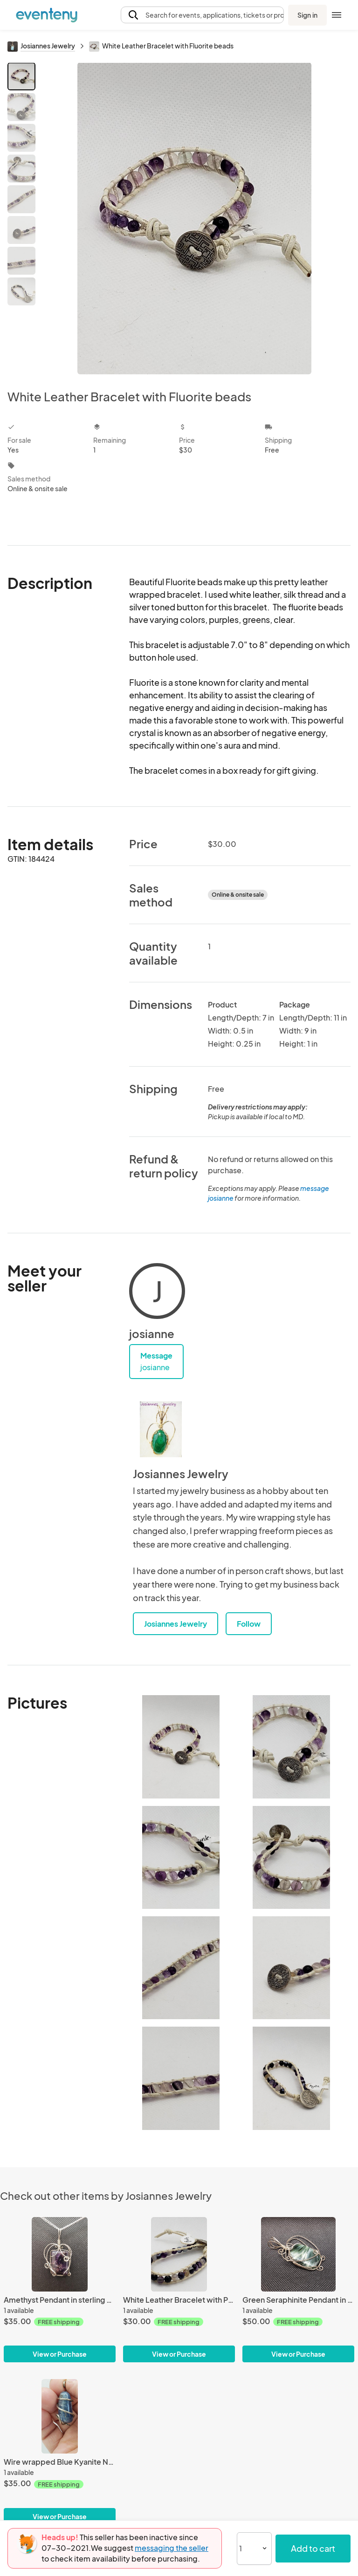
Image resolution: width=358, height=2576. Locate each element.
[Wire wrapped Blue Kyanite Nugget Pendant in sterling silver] (60, 2416)
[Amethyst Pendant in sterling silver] (60, 2254)
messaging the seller (171, 2548)
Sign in (307, 15)
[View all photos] (194, 218)
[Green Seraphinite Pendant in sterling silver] (298, 2254)
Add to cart (313, 2548)
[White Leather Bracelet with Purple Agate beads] (179, 2254)
